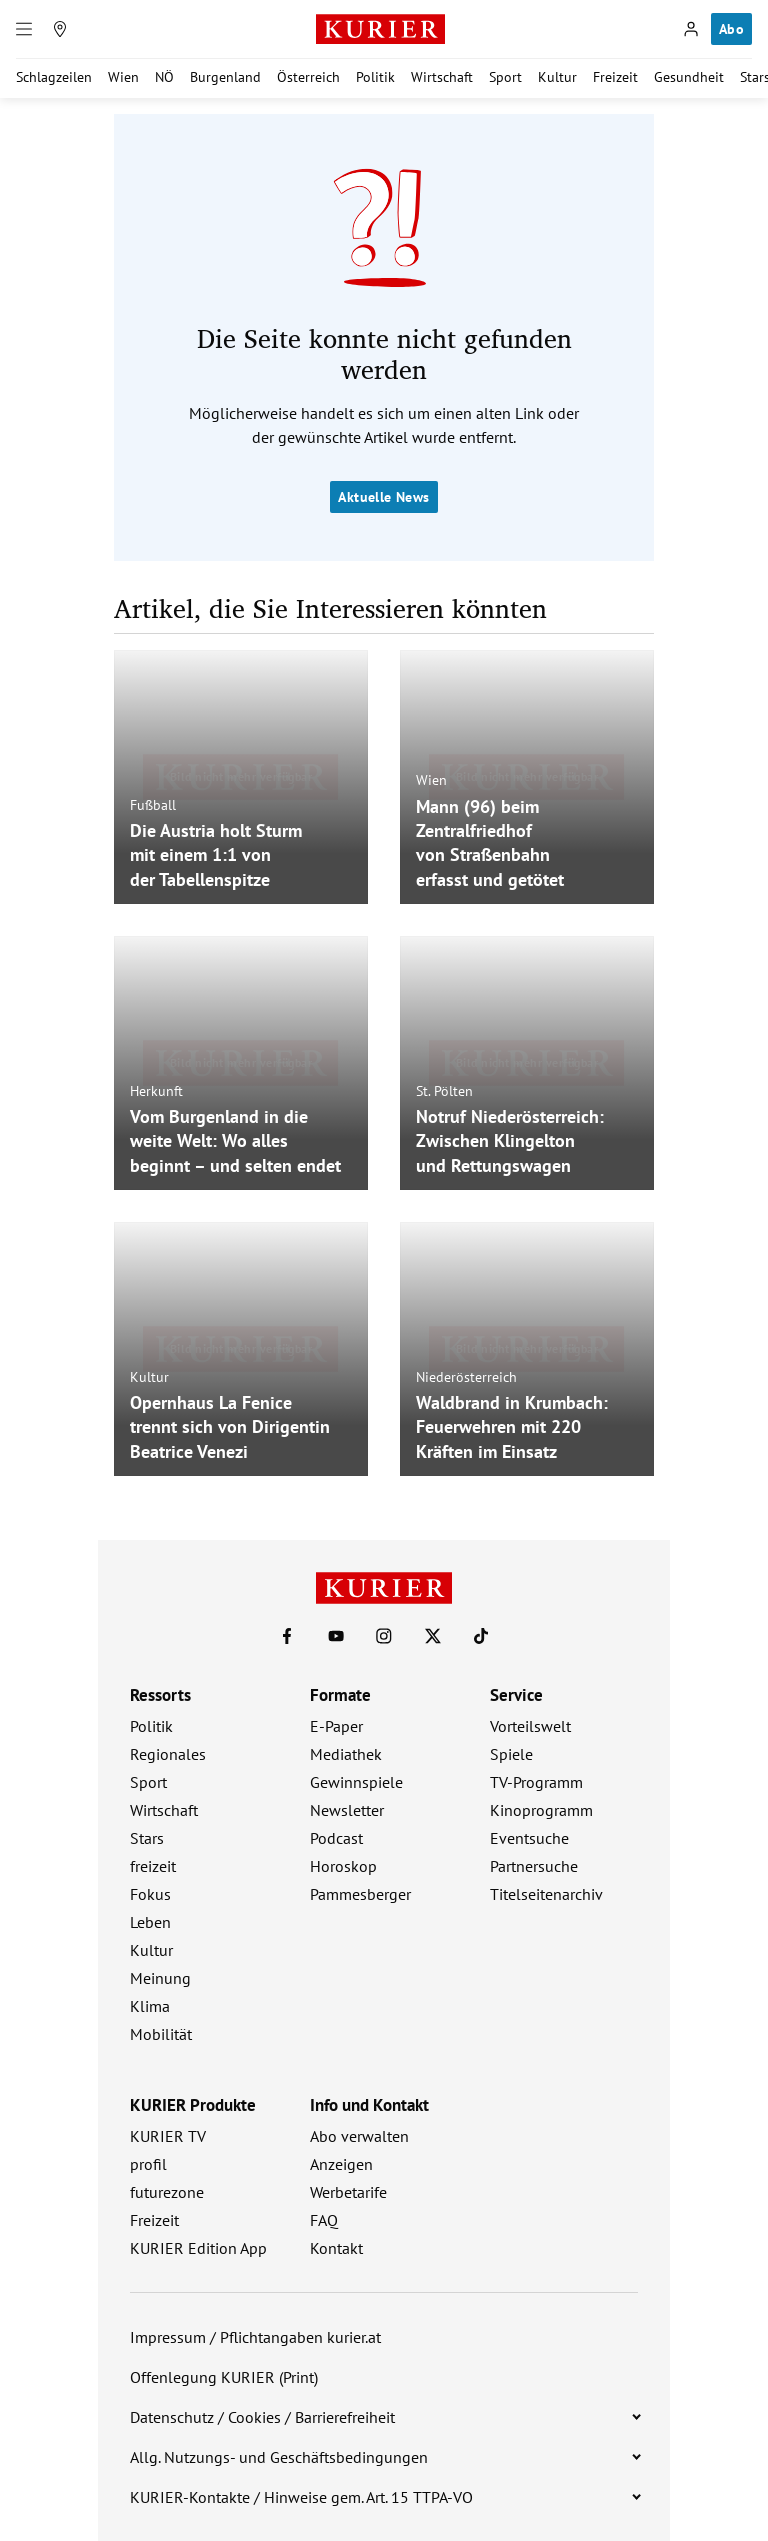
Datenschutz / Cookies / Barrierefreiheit (262, 2417)
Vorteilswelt (530, 1726)
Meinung (160, 1978)
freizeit (153, 1866)
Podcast (336, 1838)
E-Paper (336, 1726)
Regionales (168, 1754)
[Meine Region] (60, 29)
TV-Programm (536, 1782)
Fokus (150, 1894)
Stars (147, 1838)
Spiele (511, 1754)
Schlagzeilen (54, 77)
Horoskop (343, 1866)
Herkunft (156, 1090)
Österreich (308, 77)
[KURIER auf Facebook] (287, 1636)
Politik (375, 77)
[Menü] (24, 29)
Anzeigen (341, 2164)
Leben (150, 1922)
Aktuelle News (383, 497)
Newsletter (347, 1810)
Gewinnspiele (356, 1782)
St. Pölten (444, 1090)
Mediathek (346, 1754)
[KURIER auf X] (433, 1636)
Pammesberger (360, 1894)
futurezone (167, 2192)
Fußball (153, 804)
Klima (150, 2006)
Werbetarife (348, 2192)
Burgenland (225, 77)
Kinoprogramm (541, 1810)
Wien (123, 77)
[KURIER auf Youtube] (336, 1636)
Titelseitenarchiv (546, 1894)
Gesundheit (689, 77)
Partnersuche (534, 1866)
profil (148, 2164)
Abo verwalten (359, 2136)
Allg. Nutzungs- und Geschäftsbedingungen (279, 2457)
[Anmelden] (691, 29)
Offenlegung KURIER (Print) (224, 2377)
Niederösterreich (466, 1376)
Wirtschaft (442, 77)
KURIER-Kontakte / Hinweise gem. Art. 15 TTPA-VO (301, 2497)
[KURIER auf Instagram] (384, 1636)
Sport (505, 77)
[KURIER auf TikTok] (481, 1636)
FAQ (324, 2220)
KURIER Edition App (198, 2248)
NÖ (164, 77)
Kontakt (336, 2248)
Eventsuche (529, 1838)
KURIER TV (168, 2136)
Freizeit (615, 77)
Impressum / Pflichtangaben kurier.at (255, 2337)
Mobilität (161, 2034)
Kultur (557, 77)
